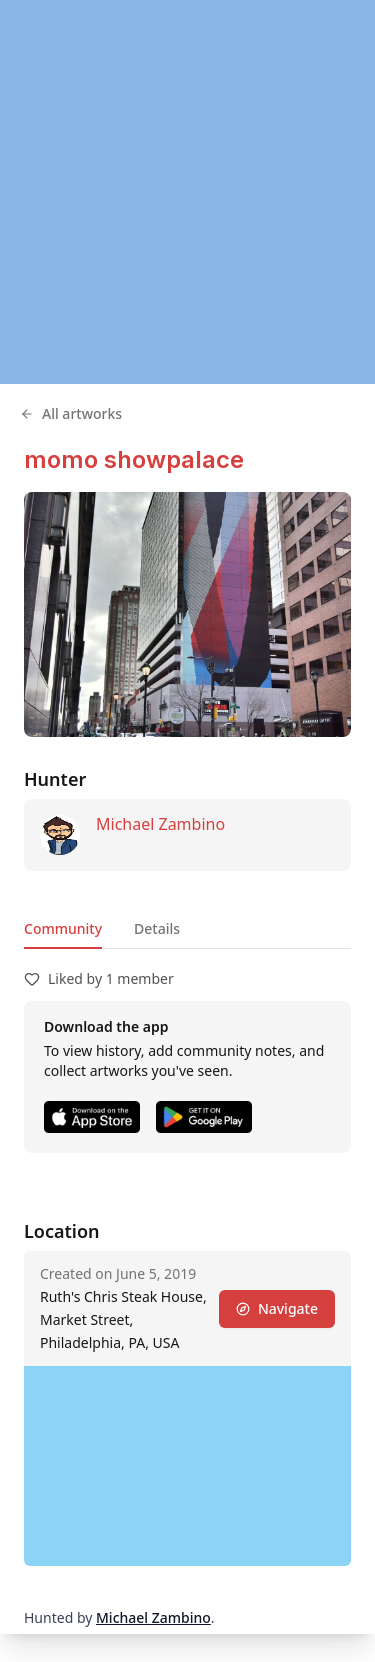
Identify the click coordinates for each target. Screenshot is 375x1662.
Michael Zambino (160, 824)
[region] (187, 192)
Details (157, 928)
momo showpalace (134, 459)
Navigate (277, 1308)
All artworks (71, 413)
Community (63, 928)
